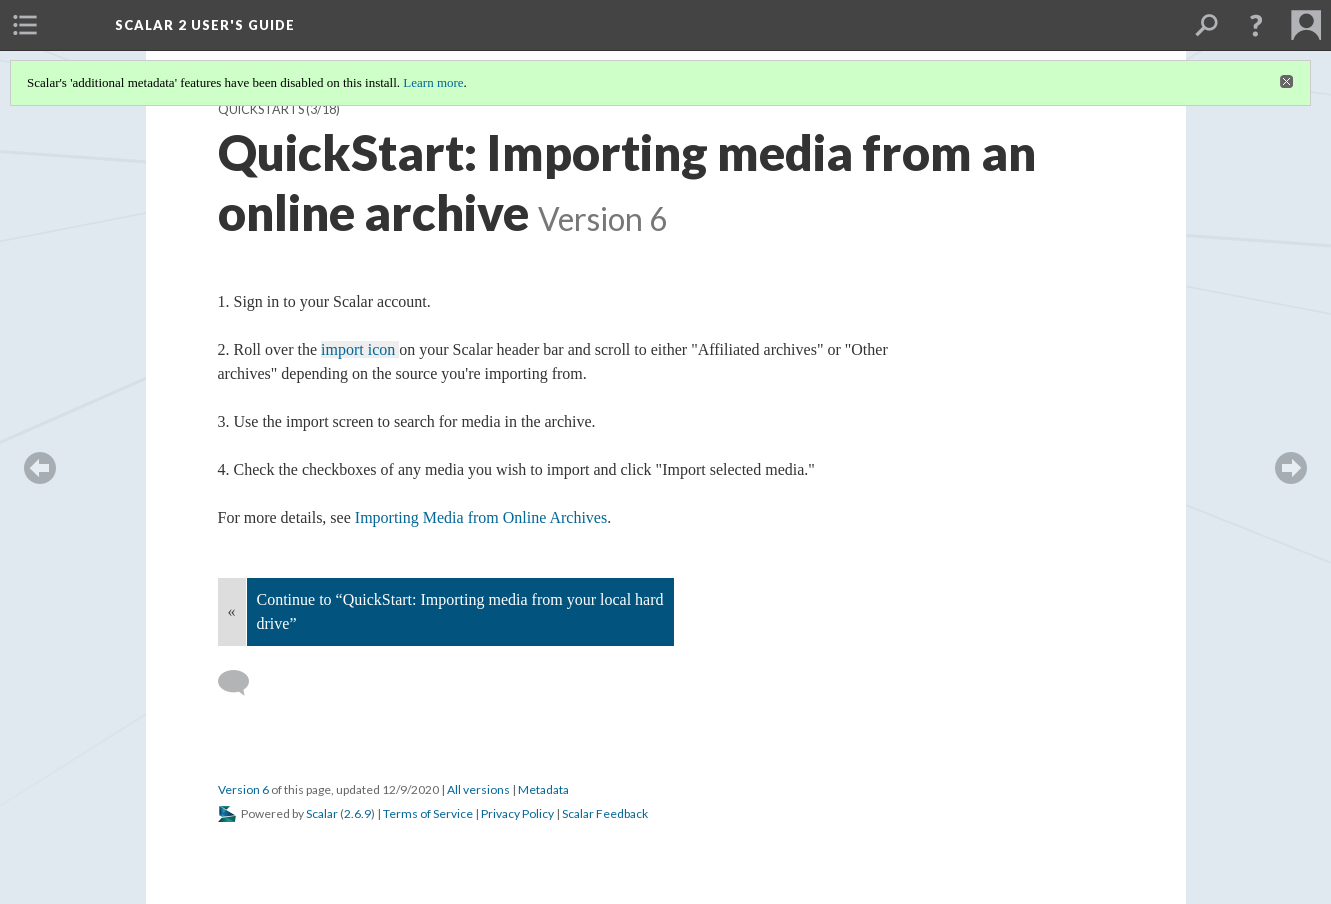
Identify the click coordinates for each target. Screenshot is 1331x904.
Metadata (543, 789)
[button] (1256, 25)
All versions (478, 789)
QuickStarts (261, 109)
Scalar (322, 813)
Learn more (433, 82)
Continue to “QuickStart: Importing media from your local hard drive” (460, 611)
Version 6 (243, 789)
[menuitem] (25, 25)
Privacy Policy (517, 813)
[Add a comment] (242, 683)
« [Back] (232, 611)
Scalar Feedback (605, 813)
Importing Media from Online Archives (481, 517)
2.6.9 (357, 813)
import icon (360, 349)
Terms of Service (428, 813)
